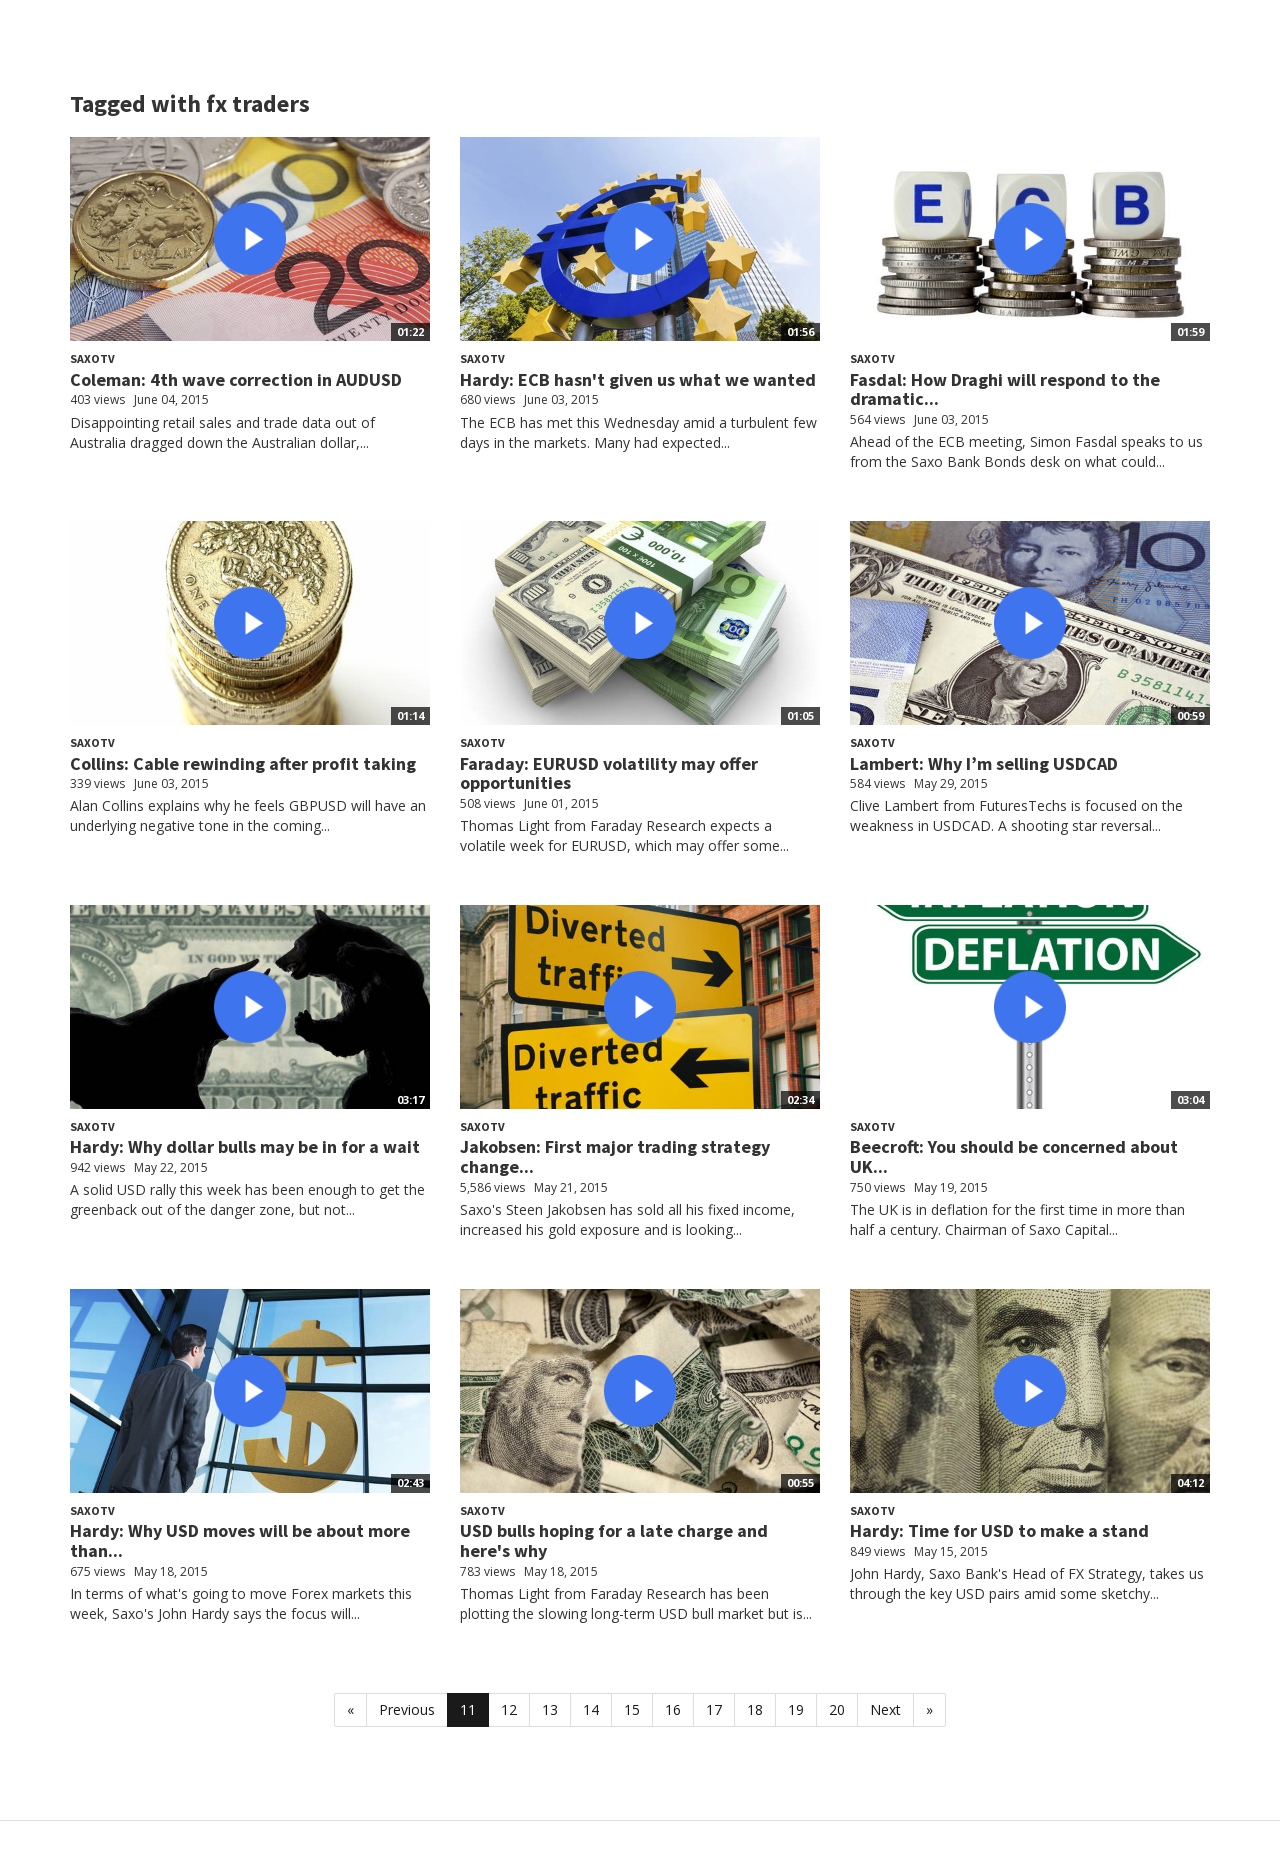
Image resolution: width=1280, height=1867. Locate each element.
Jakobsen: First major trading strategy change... (615, 1156)
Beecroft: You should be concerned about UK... (1014, 1156)
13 (550, 1709)
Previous (407, 1709)
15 (632, 1709)
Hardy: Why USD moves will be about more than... (240, 1540)
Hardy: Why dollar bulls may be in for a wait (245, 1146)
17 (714, 1709)
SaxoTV (92, 358)
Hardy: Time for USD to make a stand (999, 1530)
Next (885, 1709)
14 (591, 1709)
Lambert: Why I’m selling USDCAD (984, 763)
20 (837, 1709)
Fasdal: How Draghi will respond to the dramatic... (1005, 389)
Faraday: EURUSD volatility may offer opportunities (609, 773)
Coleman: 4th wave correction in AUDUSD (236, 379)
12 (509, 1709)
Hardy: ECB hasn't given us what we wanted (638, 379)
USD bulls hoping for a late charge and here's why (614, 1540)
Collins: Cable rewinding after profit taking (243, 763)
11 (468, 1709)
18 (755, 1709)
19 (796, 1709)
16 (673, 1709)
